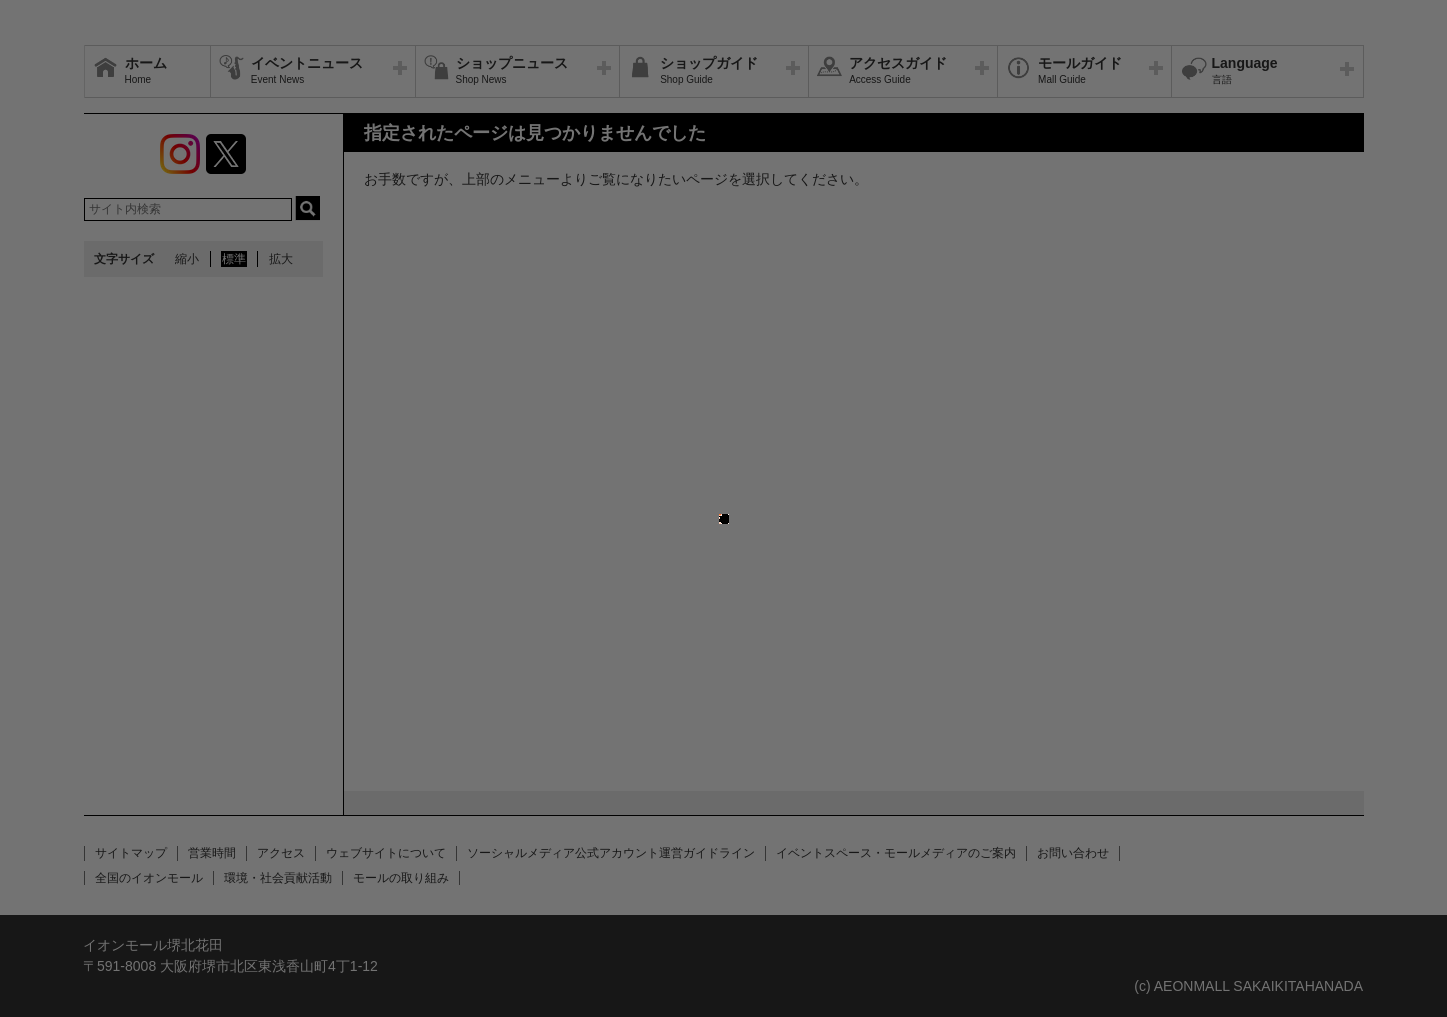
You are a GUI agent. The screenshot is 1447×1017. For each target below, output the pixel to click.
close (721, 508)
